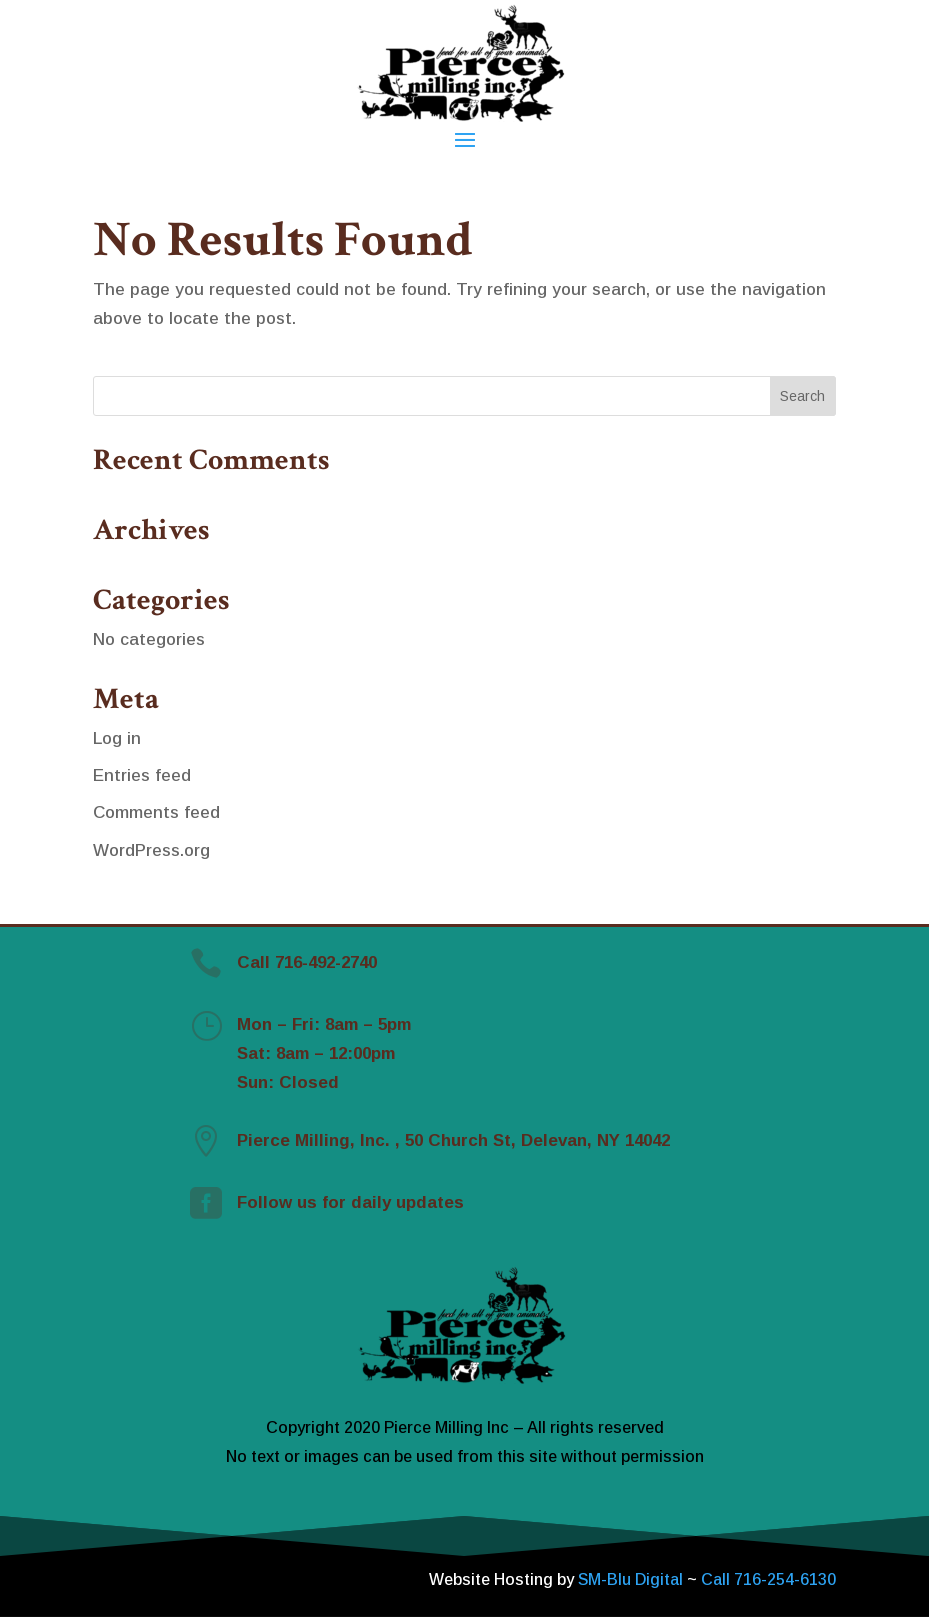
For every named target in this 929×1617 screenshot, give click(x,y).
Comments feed (156, 812)
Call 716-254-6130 (768, 1579)
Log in (117, 738)
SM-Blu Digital (632, 1579)
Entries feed (142, 775)
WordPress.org (151, 850)
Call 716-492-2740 (307, 962)
